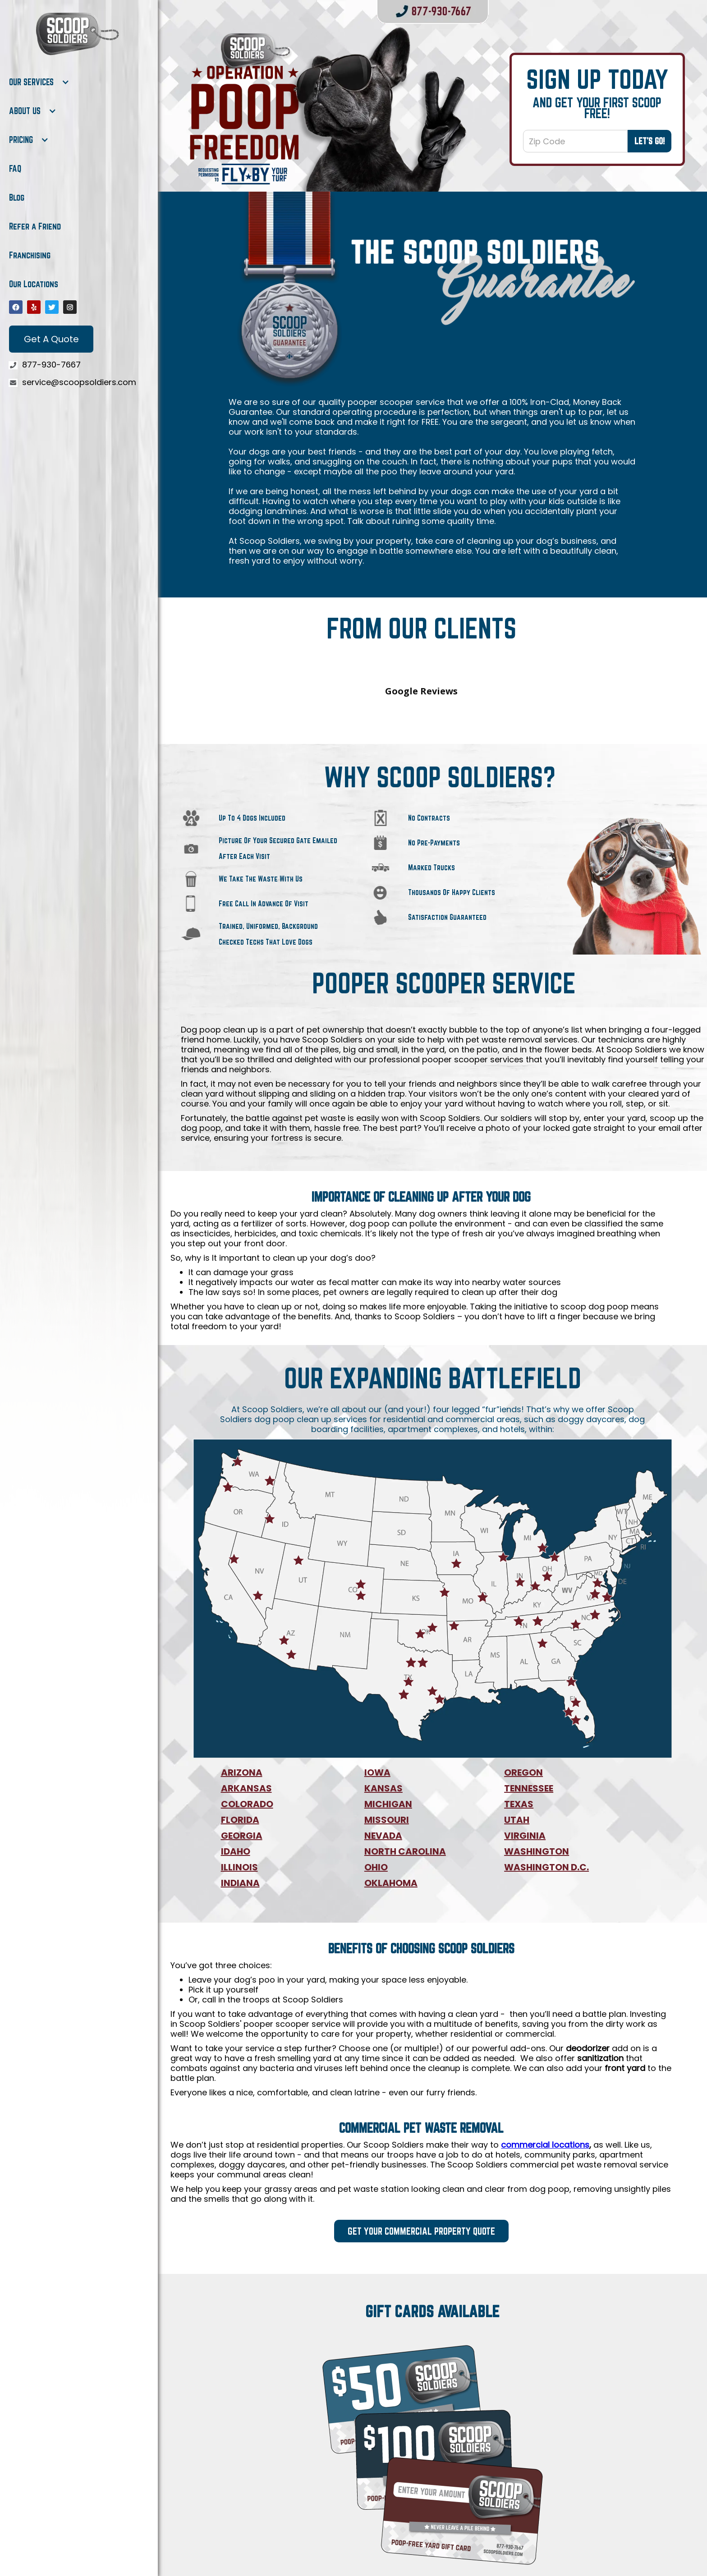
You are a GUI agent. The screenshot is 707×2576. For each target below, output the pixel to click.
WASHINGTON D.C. (546, 1787)
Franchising (29, 255)
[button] (39, 82)
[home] (76, 34)
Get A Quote (51, 339)
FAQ (15, 169)
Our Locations (33, 284)
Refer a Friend (35, 226)
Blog (16, 197)
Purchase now (432, 2509)
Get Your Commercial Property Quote (421, 2150)
